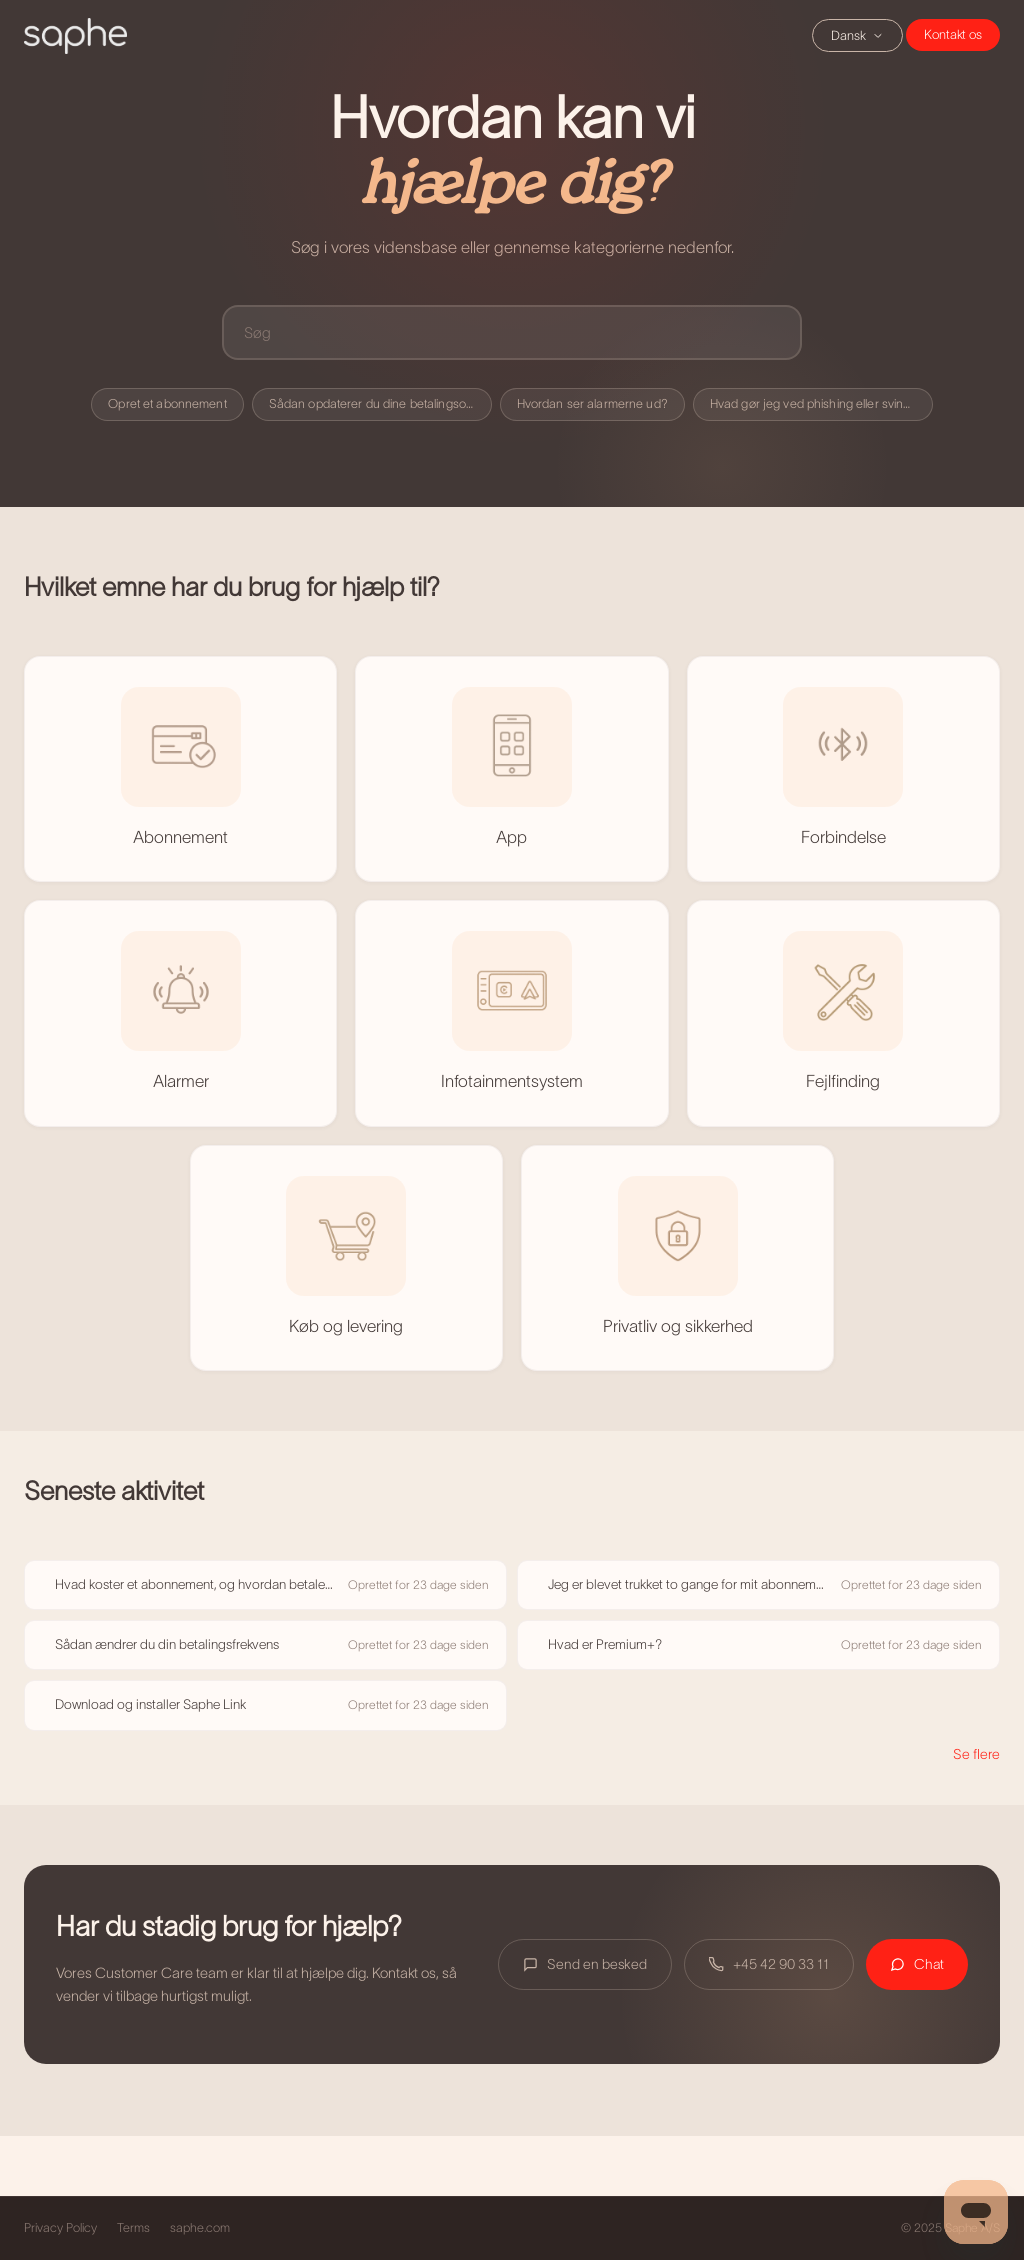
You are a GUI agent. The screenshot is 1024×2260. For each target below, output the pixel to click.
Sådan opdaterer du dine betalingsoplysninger (380, 404)
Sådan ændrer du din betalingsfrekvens (167, 1644)
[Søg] (512, 332)
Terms (133, 2228)
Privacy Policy (60, 2228)
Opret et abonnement (167, 404)
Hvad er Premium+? (605, 1644)
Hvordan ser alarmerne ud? (592, 404)
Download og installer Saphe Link (150, 1704)
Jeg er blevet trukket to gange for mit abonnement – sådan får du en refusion (688, 1584)
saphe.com (200, 2228)
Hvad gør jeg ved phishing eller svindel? (818, 404)
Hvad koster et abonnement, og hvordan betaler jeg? (195, 1584)
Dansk (857, 35)
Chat (953, 35)
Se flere (976, 1754)
